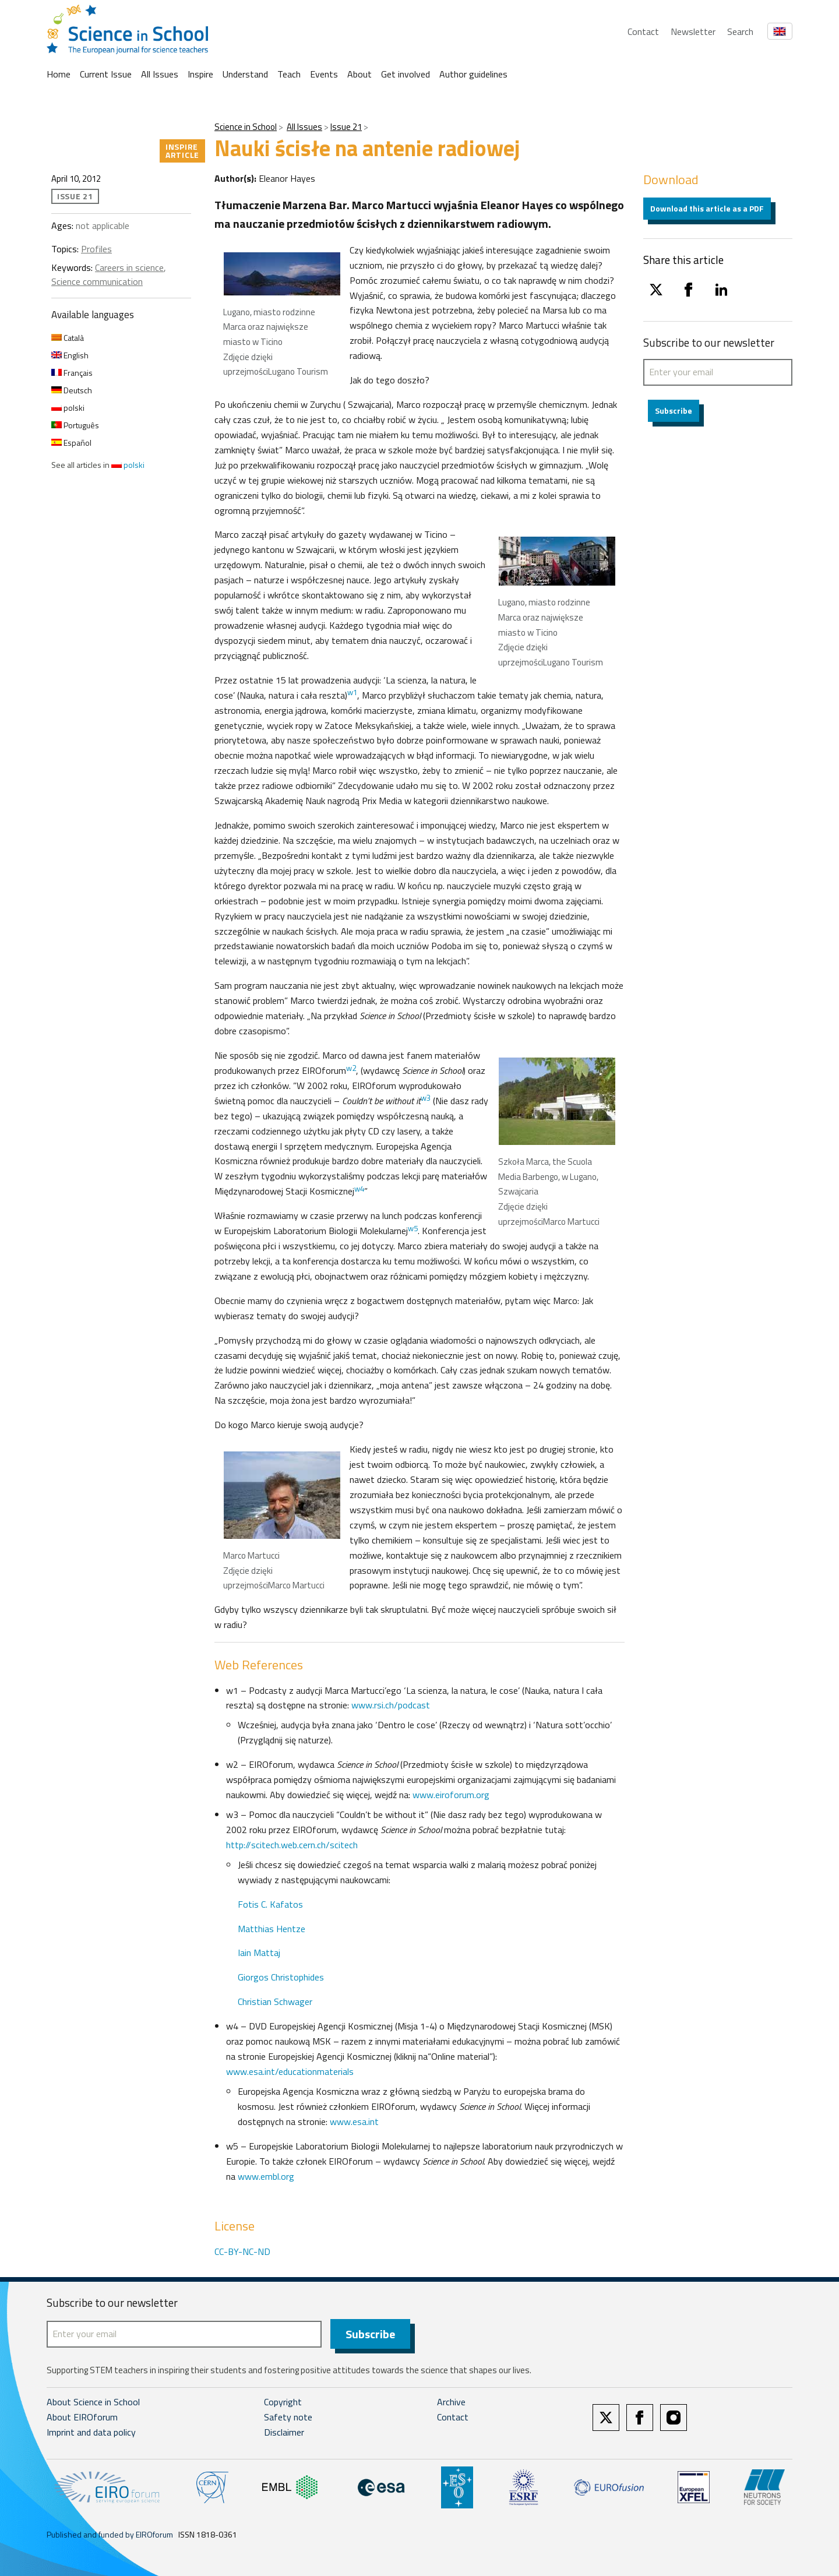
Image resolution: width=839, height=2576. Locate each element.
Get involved (405, 74)
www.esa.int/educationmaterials (290, 2071)
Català (67, 338)
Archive (451, 2402)
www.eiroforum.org (451, 1795)
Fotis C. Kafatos (270, 1904)
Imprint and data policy (91, 2433)
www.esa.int (354, 2122)
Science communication (97, 281)
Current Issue (106, 74)
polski (67, 407)
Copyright (283, 2402)
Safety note (288, 2418)
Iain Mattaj (259, 1953)
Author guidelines (473, 74)
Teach (289, 74)
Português (75, 425)
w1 (352, 692)
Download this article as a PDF (707, 208)
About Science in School (93, 2402)
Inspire (200, 74)
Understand (245, 74)
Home (58, 74)
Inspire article (182, 150)
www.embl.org (266, 2176)
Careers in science (129, 267)
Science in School (245, 126)
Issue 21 (346, 126)
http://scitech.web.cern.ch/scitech (292, 1845)
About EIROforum (82, 2418)
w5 (413, 1228)
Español (71, 442)
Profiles (96, 249)
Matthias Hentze (271, 1929)
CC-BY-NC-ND (242, 2251)
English (70, 355)
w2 (351, 1068)
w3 (426, 1098)
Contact (643, 31)
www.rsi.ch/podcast (390, 1705)
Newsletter (693, 31)
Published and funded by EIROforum (110, 2535)
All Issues (159, 74)
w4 (359, 1188)
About (359, 74)
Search (740, 31)
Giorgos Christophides (281, 1977)
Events (324, 74)
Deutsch (71, 390)
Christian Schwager (275, 2001)
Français (72, 373)
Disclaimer (284, 2433)
